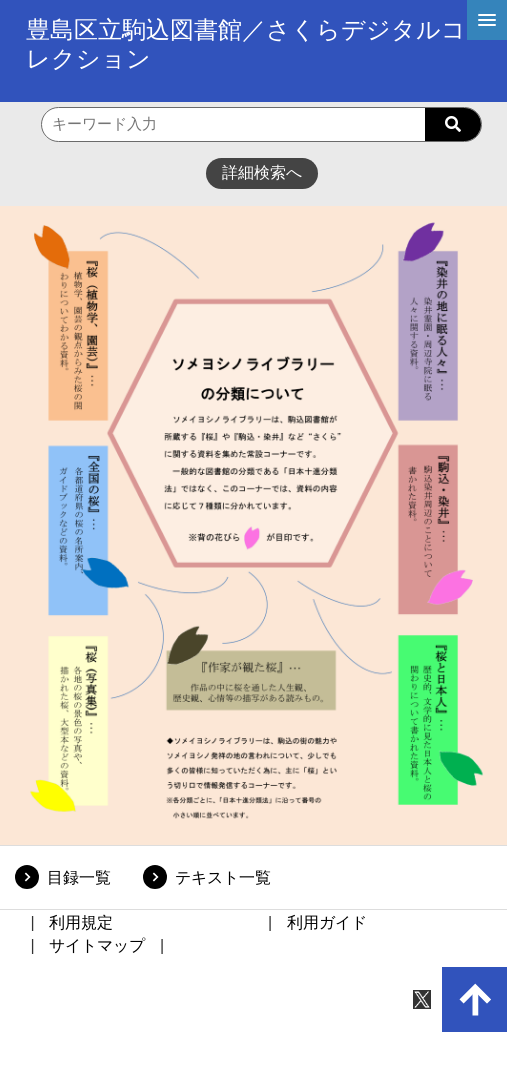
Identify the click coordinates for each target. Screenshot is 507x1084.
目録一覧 (79, 877)
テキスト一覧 (223, 877)
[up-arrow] (475, 999)
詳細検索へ (262, 172)
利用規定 (81, 922)
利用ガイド (327, 922)
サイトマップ (97, 945)
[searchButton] (453, 125)
